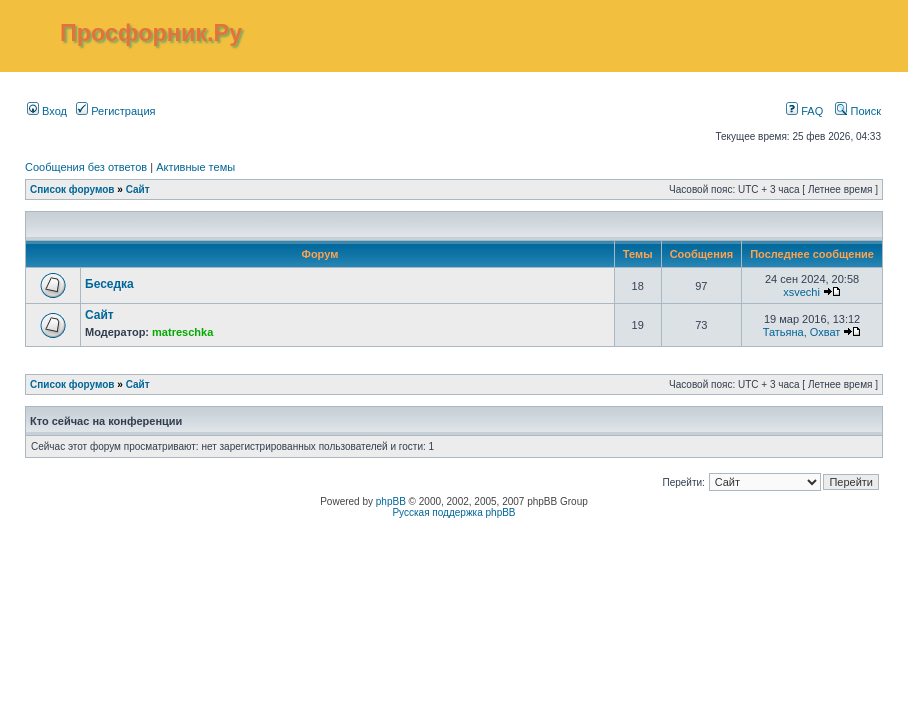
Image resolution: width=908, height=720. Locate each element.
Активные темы (195, 167)
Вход (47, 111)
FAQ (804, 111)
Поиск (858, 111)
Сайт (138, 189)
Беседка (109, 284)
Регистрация (115, 111)
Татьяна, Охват (802, 332)
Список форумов (72, 189)
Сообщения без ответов (86, 167)
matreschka (182, 332)
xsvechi (801, 292)
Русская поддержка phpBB (453, 512)
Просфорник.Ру (151, 33)
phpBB (391, 501)
